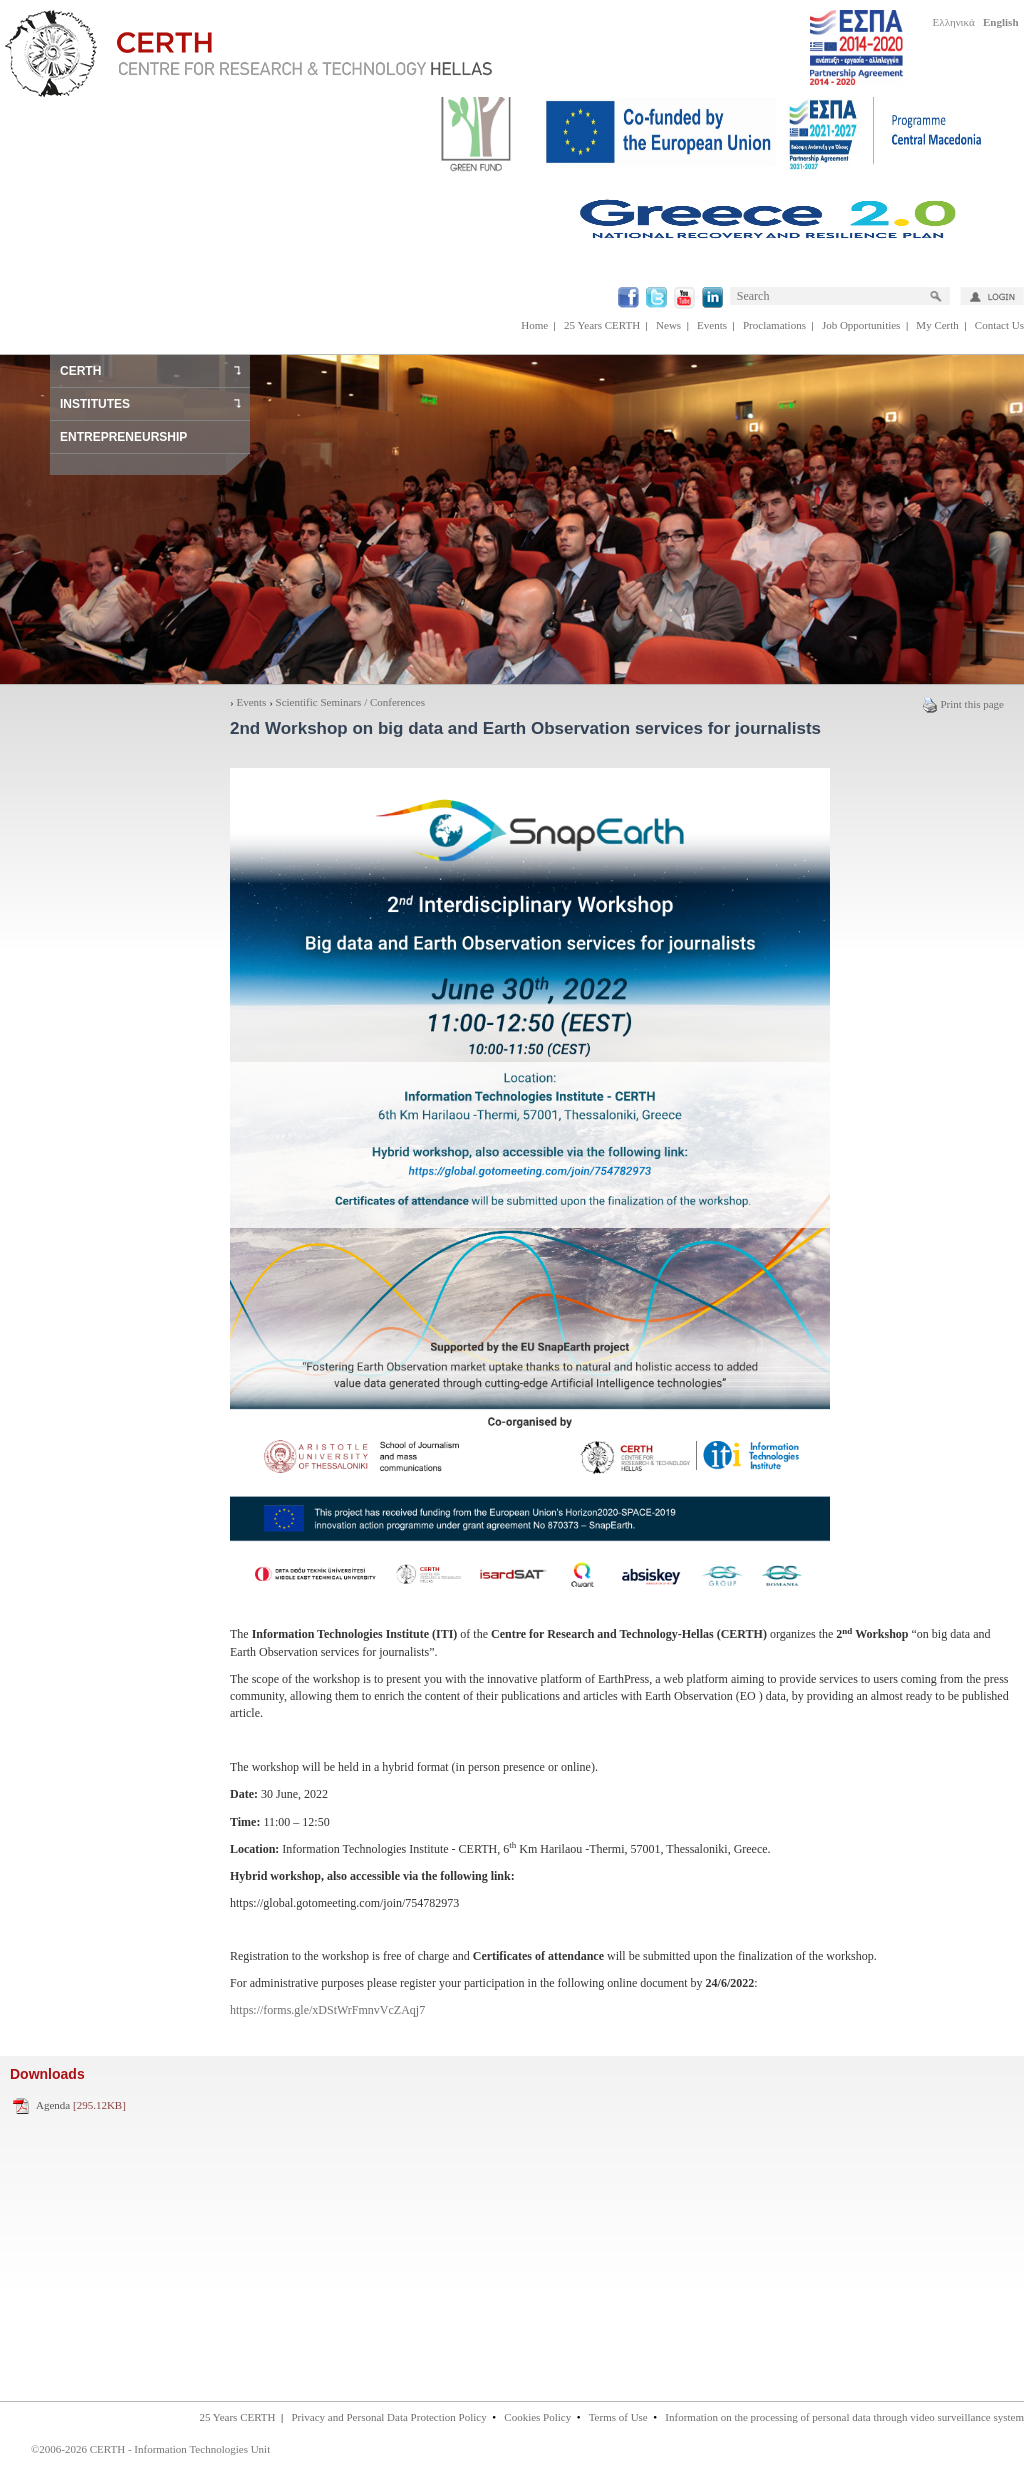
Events (712, 325)
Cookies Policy (537, 2417)
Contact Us (999, 325)
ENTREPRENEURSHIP (123, 437)
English (1000, 22)
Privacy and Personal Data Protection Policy (388, 2417)
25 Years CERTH (602, 325)
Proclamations (774, 325)
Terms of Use (618, 2417)
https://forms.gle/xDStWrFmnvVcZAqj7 (327, 2010)
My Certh (937, 325)
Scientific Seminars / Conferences (350, 702)
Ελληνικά (954, 22)
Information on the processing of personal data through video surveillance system (844, 2417)
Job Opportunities (861, 325)
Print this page (963, 704)
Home (534, 325)
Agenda (81, 2105)
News (668, 325)
